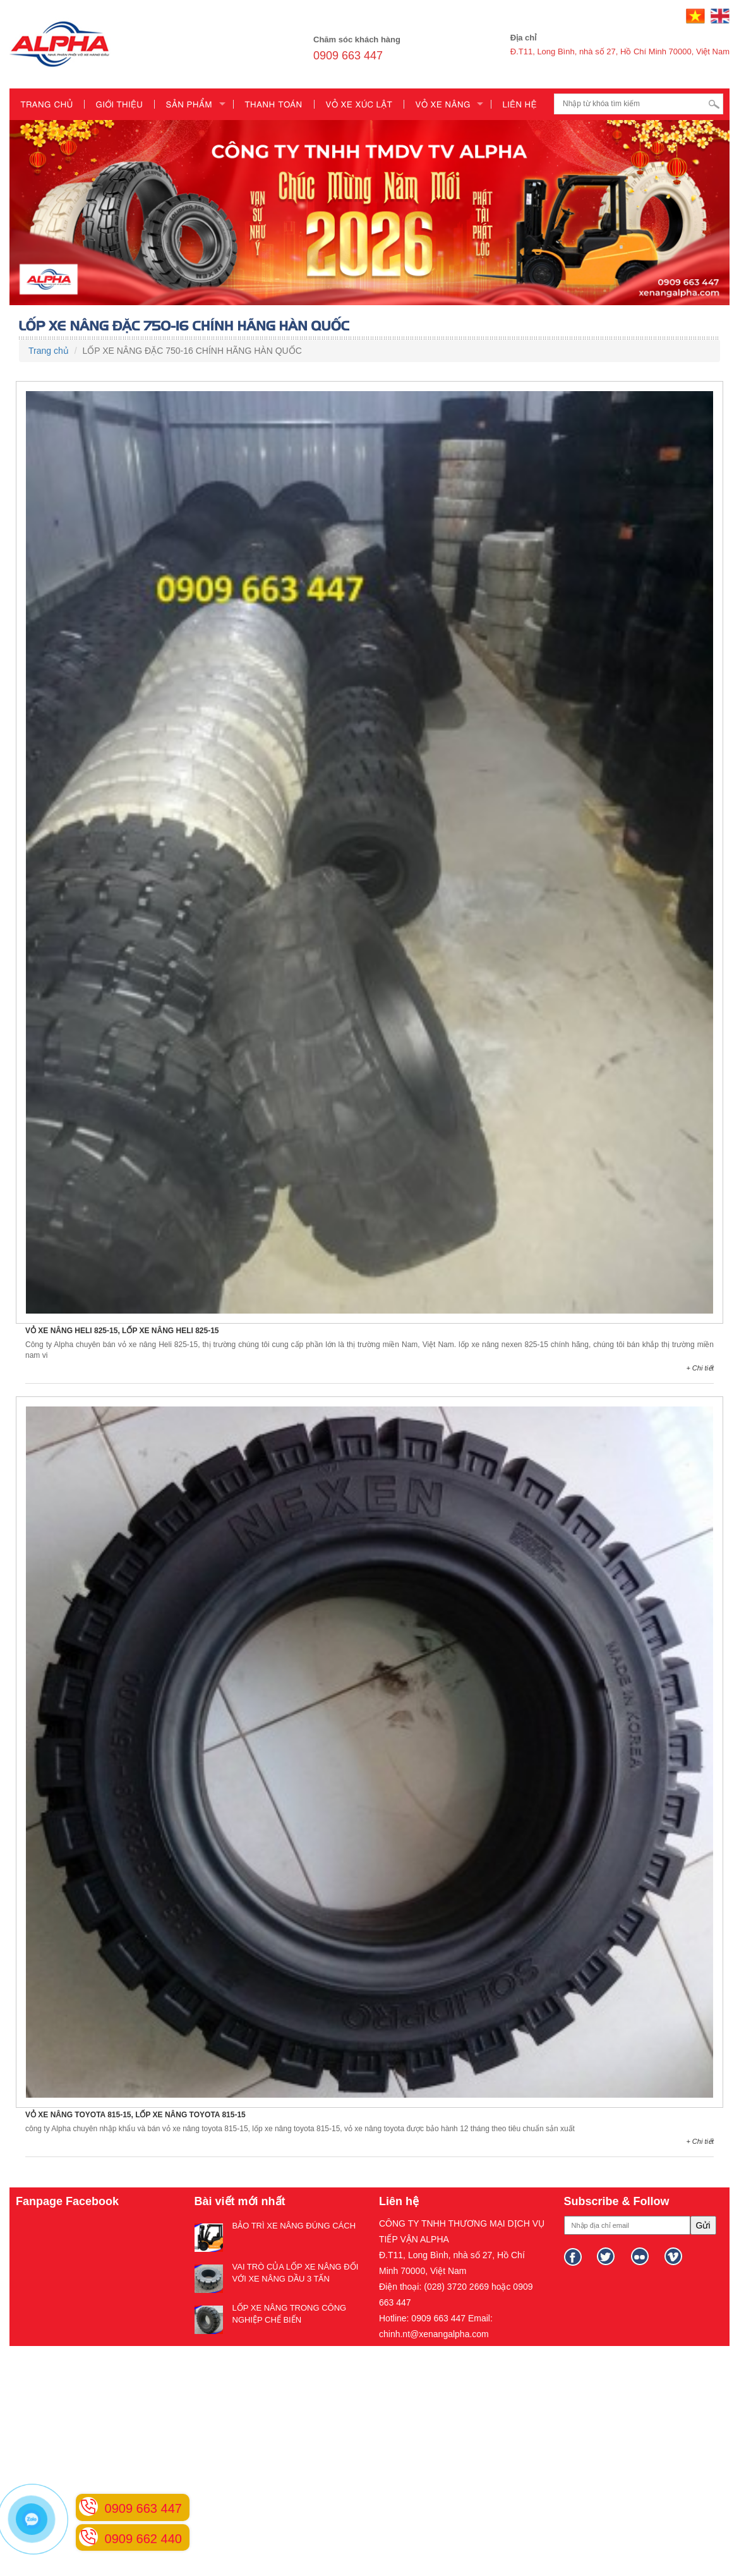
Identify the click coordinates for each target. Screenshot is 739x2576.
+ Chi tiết (700, 1368)
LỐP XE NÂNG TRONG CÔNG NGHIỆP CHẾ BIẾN (289, 2314)
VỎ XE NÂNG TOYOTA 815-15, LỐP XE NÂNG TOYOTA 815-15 (135, 2114)
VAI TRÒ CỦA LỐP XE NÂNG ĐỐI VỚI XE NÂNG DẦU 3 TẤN (295, 2272)
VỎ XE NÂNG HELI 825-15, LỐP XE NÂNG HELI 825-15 (122, 1330)
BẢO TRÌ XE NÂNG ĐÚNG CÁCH (294, 2225)
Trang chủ (48, 351)
